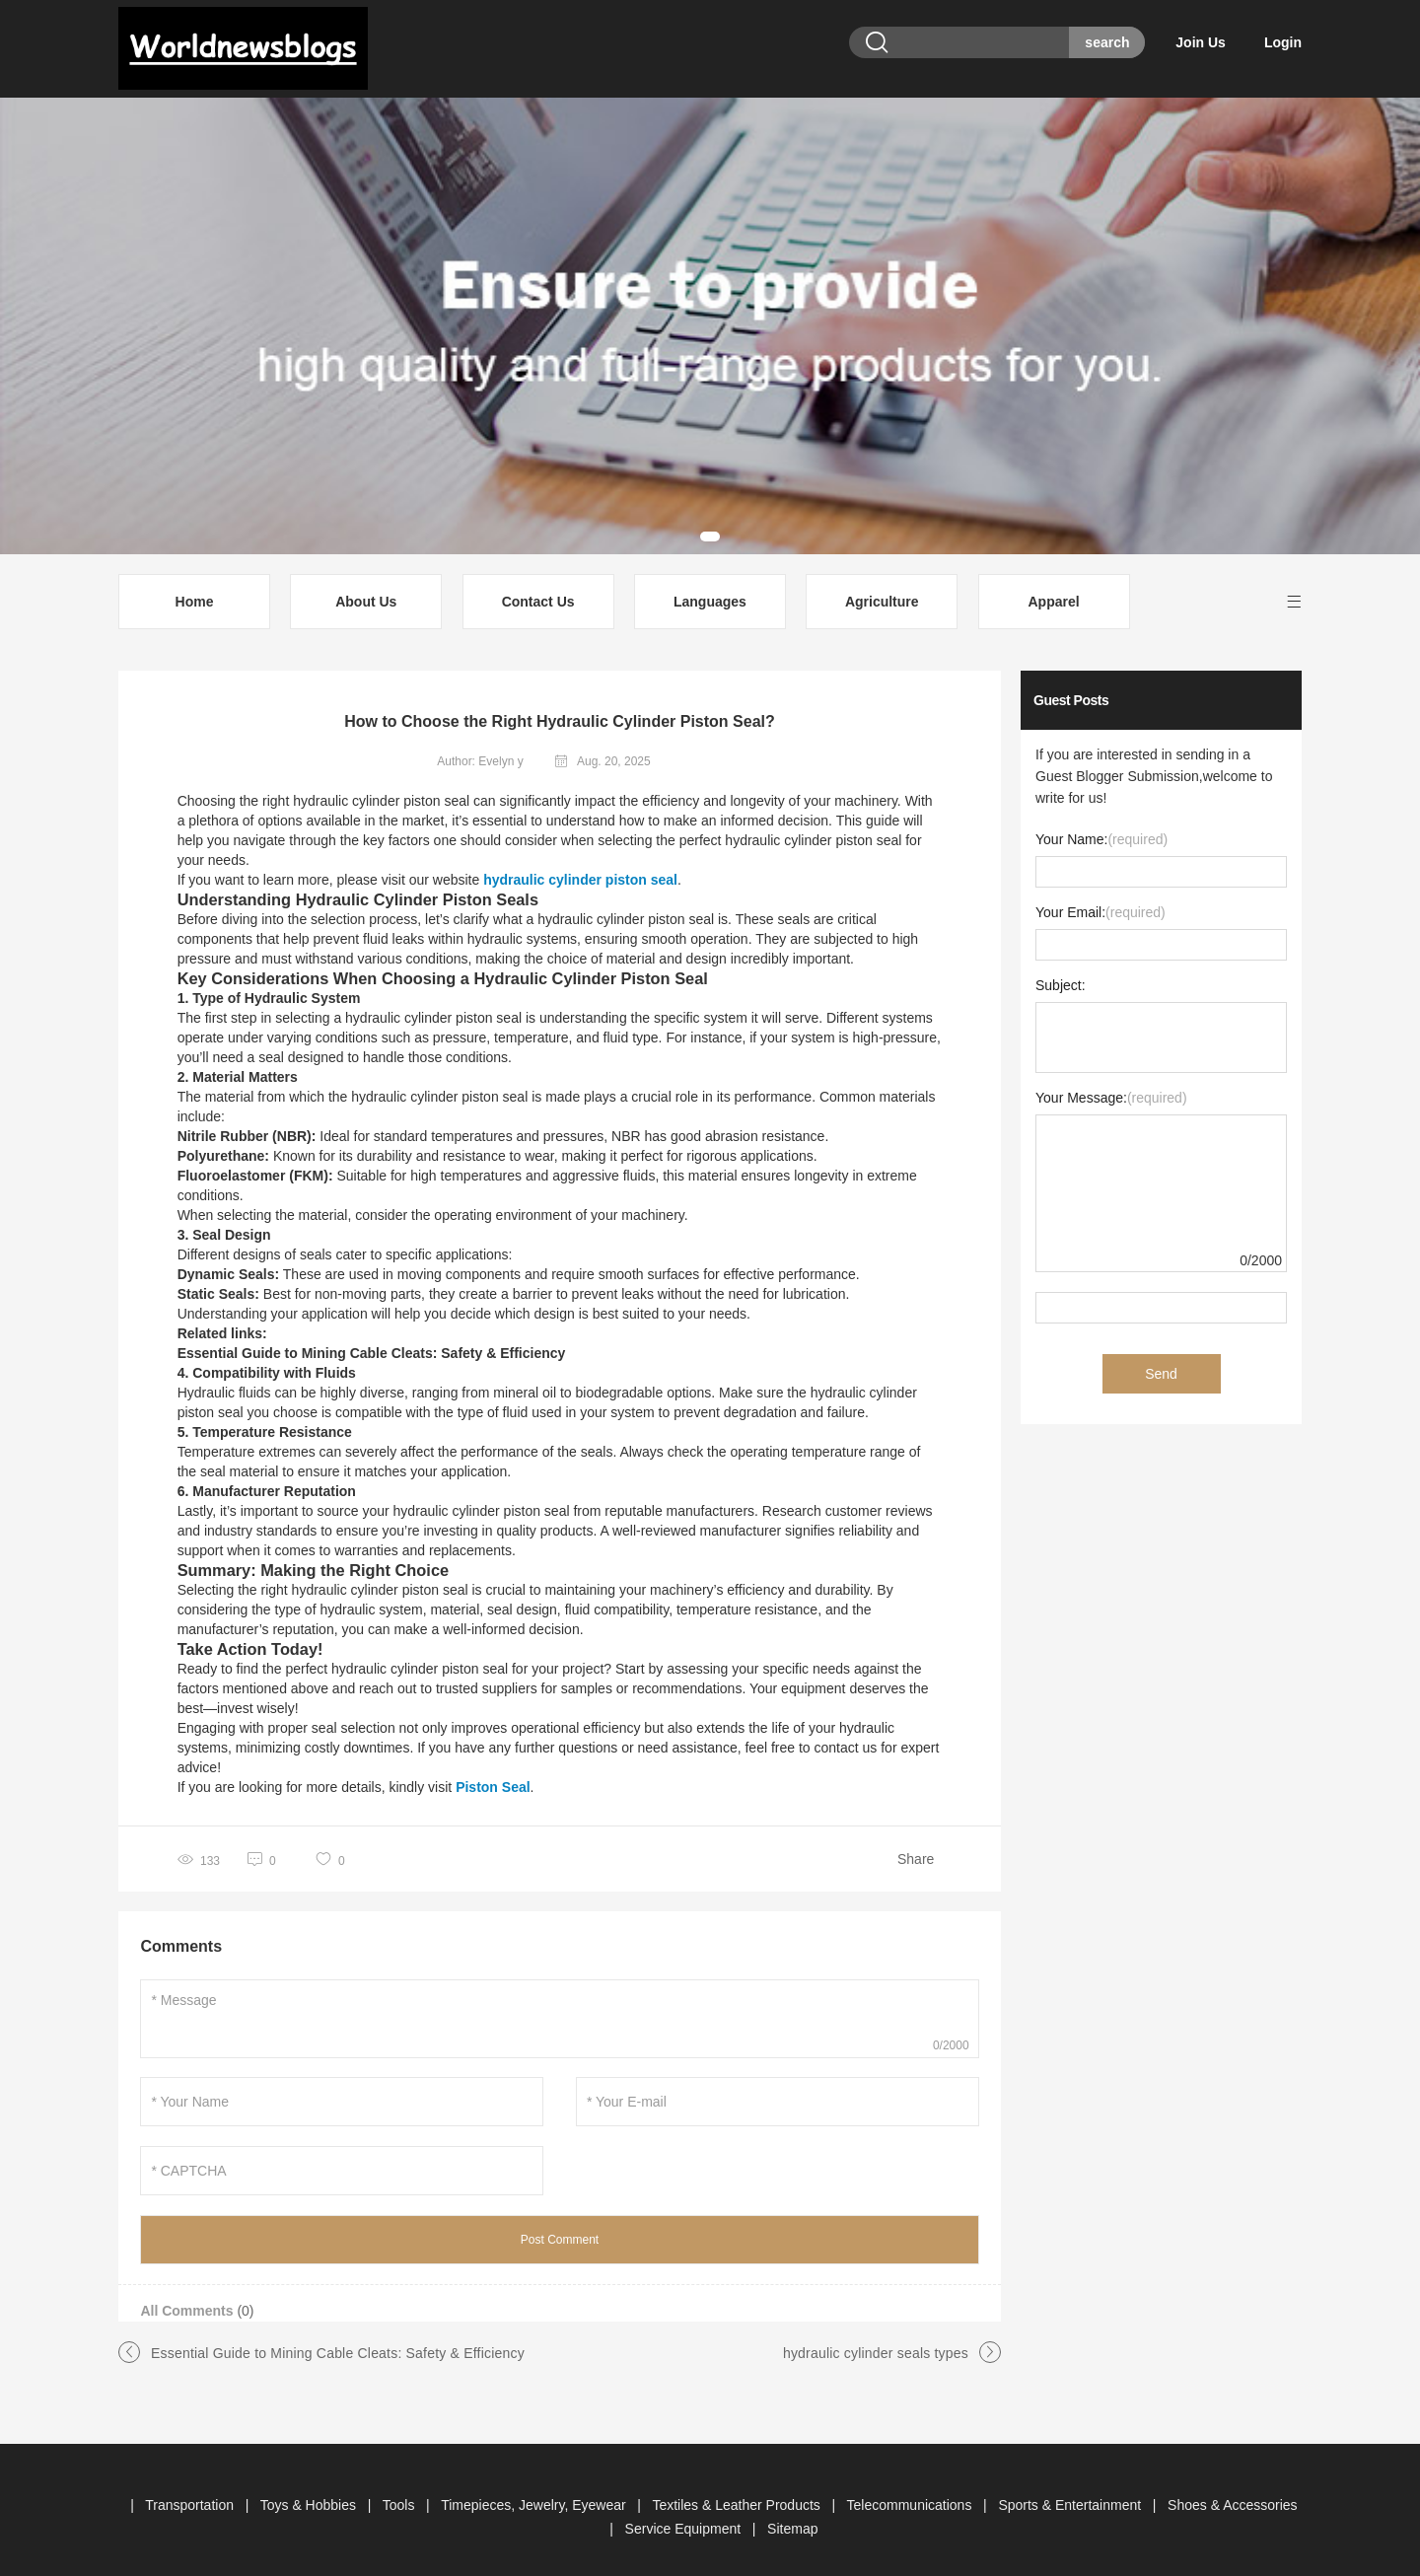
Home (195, 588)
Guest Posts (1070, 686)
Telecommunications (911, 2491)
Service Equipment (685, 2515)
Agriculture (882, 588)
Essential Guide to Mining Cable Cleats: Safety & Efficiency (338, 2339)
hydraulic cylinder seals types (875, 2339)
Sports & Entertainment (1071, 2491)
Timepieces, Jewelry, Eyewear (535, 2491)
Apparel (1053, 588)
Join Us (1213, 42)
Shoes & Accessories (1233, 2491)
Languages (710, 588)
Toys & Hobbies (310, 2491)
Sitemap (792, 2515)
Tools (401, 2491)
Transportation (191, 2491)
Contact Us (538, 588)
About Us (365, 588)
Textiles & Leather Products (737, 2491)
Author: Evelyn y (480, 747)
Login (1283, 42)
